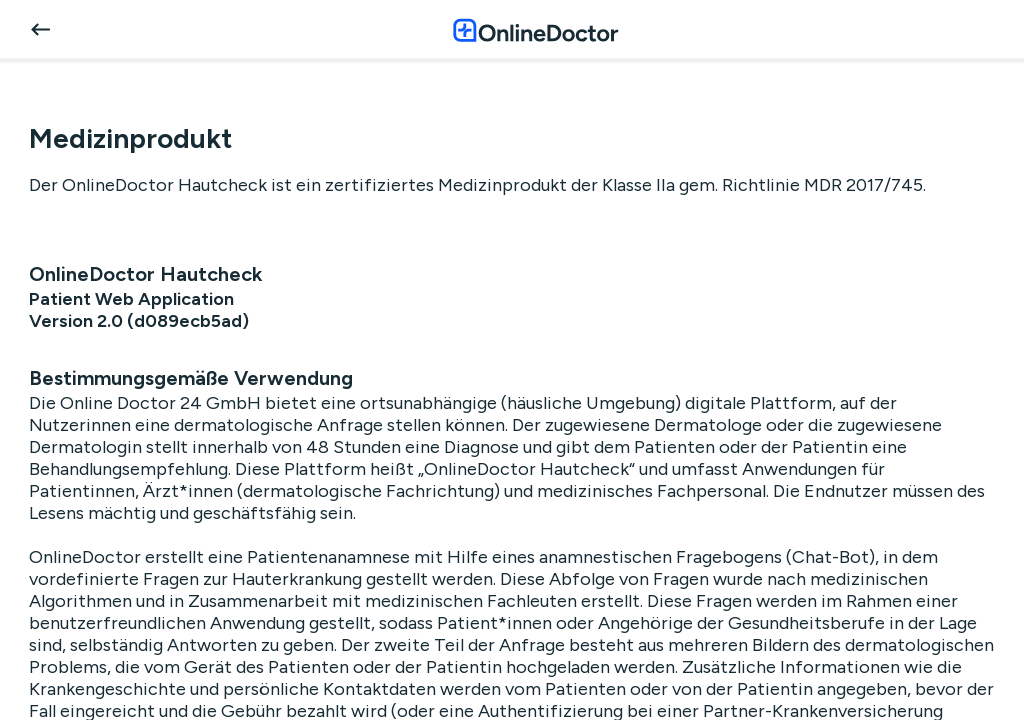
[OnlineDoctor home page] (535, 29)
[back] (40, 29)
